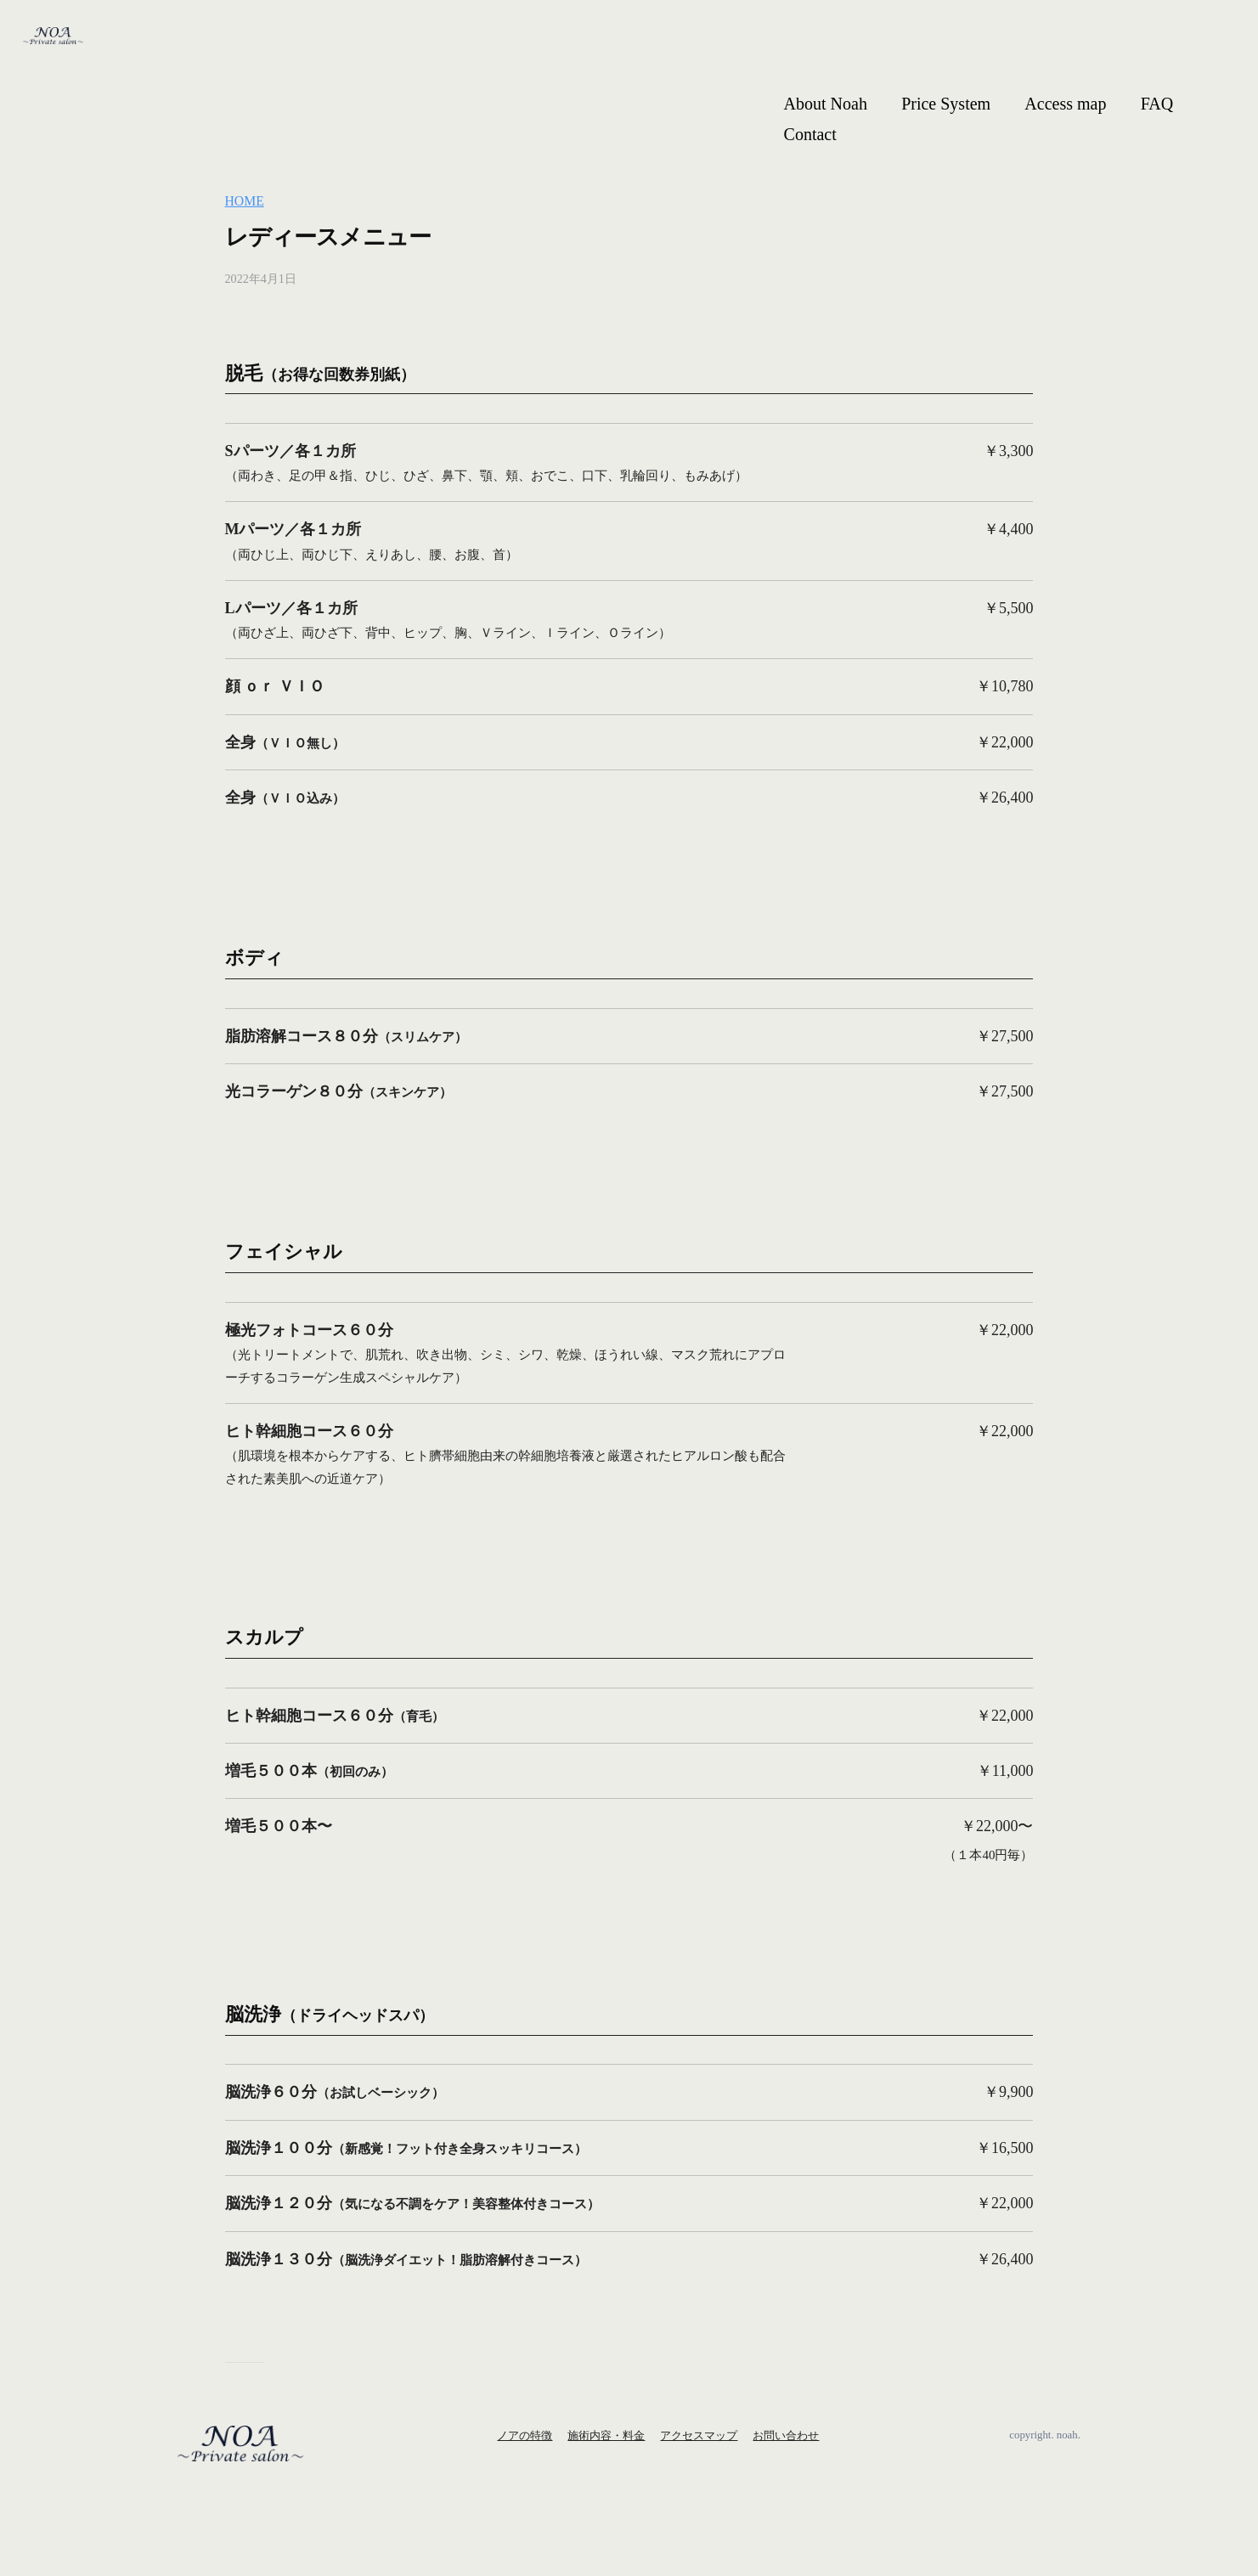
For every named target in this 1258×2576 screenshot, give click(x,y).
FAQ (1157, 103)
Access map (1065, 103)
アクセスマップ (698, 2435)
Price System (945, 103)
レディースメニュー (346, 235)
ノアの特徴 (524, 2435)
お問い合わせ (786, 2435)
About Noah (825, 103)
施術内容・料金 (606, 2435)
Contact (810, 134)
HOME (246, 201)
